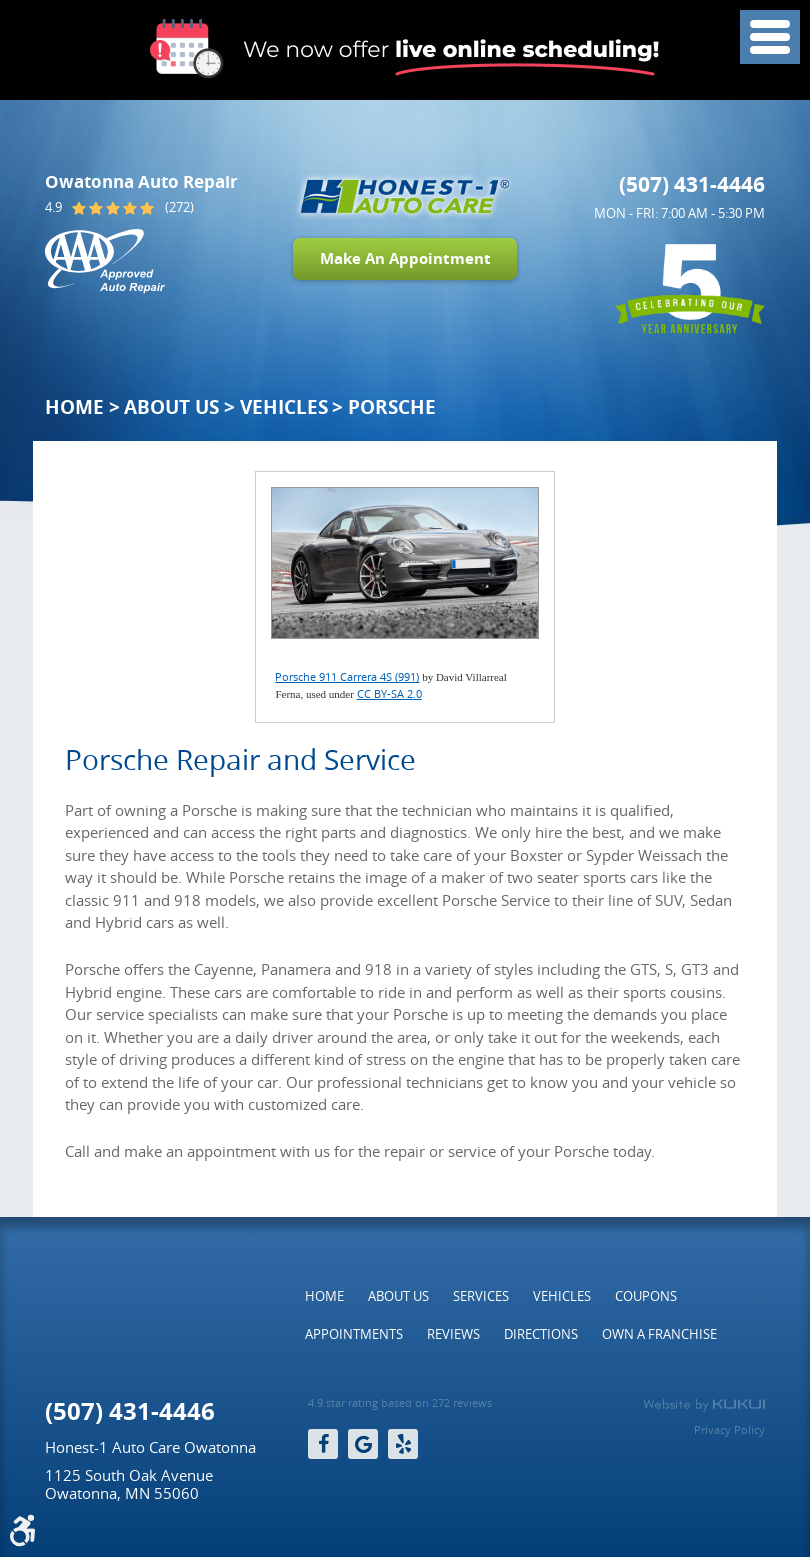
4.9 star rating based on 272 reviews (400, 1403)
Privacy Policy (729, 1429)
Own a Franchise (659, 1334)
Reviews (453, 1334)
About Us (171, 407)
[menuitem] (324, 1296)
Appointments (354, 1334)
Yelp (403, 1444)
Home (74, 407)
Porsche (392, 407)
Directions (541, 1334)
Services (481, 1296)
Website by (704, 1405)
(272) (179, 207)
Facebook (323, 1444)
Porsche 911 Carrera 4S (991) (347, 676)
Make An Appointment (405, 258)
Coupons (646, 1296)
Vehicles (284, 407)
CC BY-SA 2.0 (389, 693)
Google (363, 1444)
